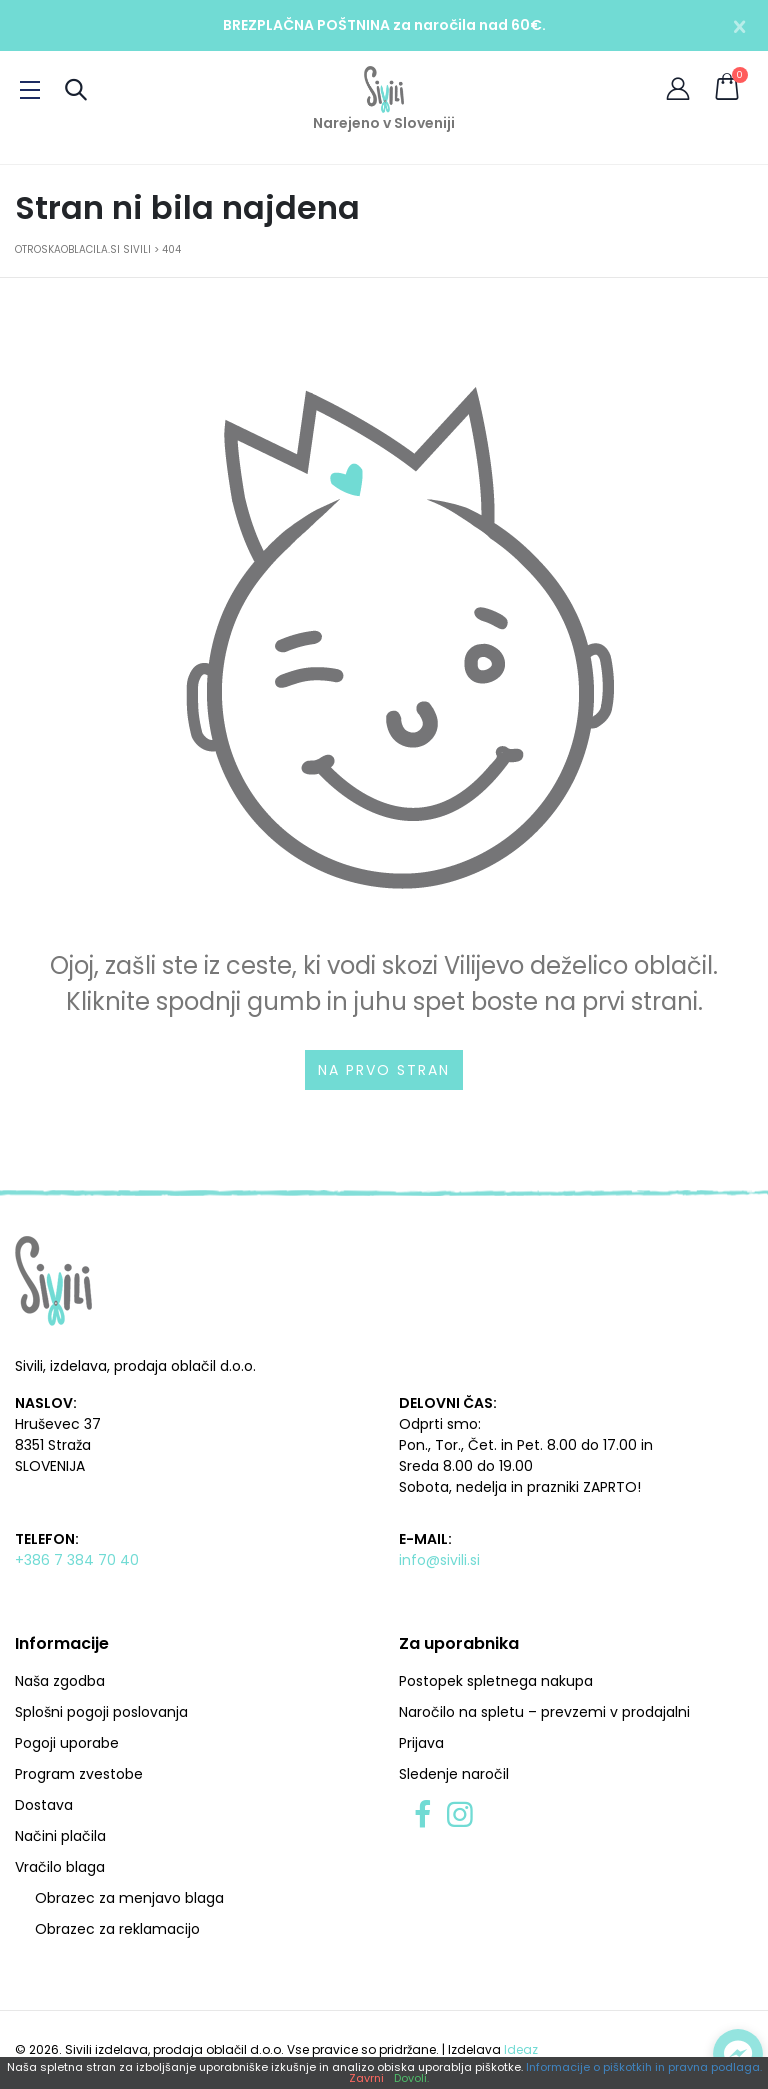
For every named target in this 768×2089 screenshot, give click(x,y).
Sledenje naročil (454, 1774)
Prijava (421, 1743)
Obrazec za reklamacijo (117, 1929)
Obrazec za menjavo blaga (129, 1898)
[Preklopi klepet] (738, 2054)
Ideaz (521, 2049)
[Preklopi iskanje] (76, 89)
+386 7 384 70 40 (77, 1560)
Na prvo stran (384, 1070)
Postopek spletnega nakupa (496, 1681)
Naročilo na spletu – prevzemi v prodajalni (544, 1712)
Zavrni (366, 2078)
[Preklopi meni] (30, 90)
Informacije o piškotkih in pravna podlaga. (644, 2067)
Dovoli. (411, 2078)
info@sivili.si (439, 1560)
